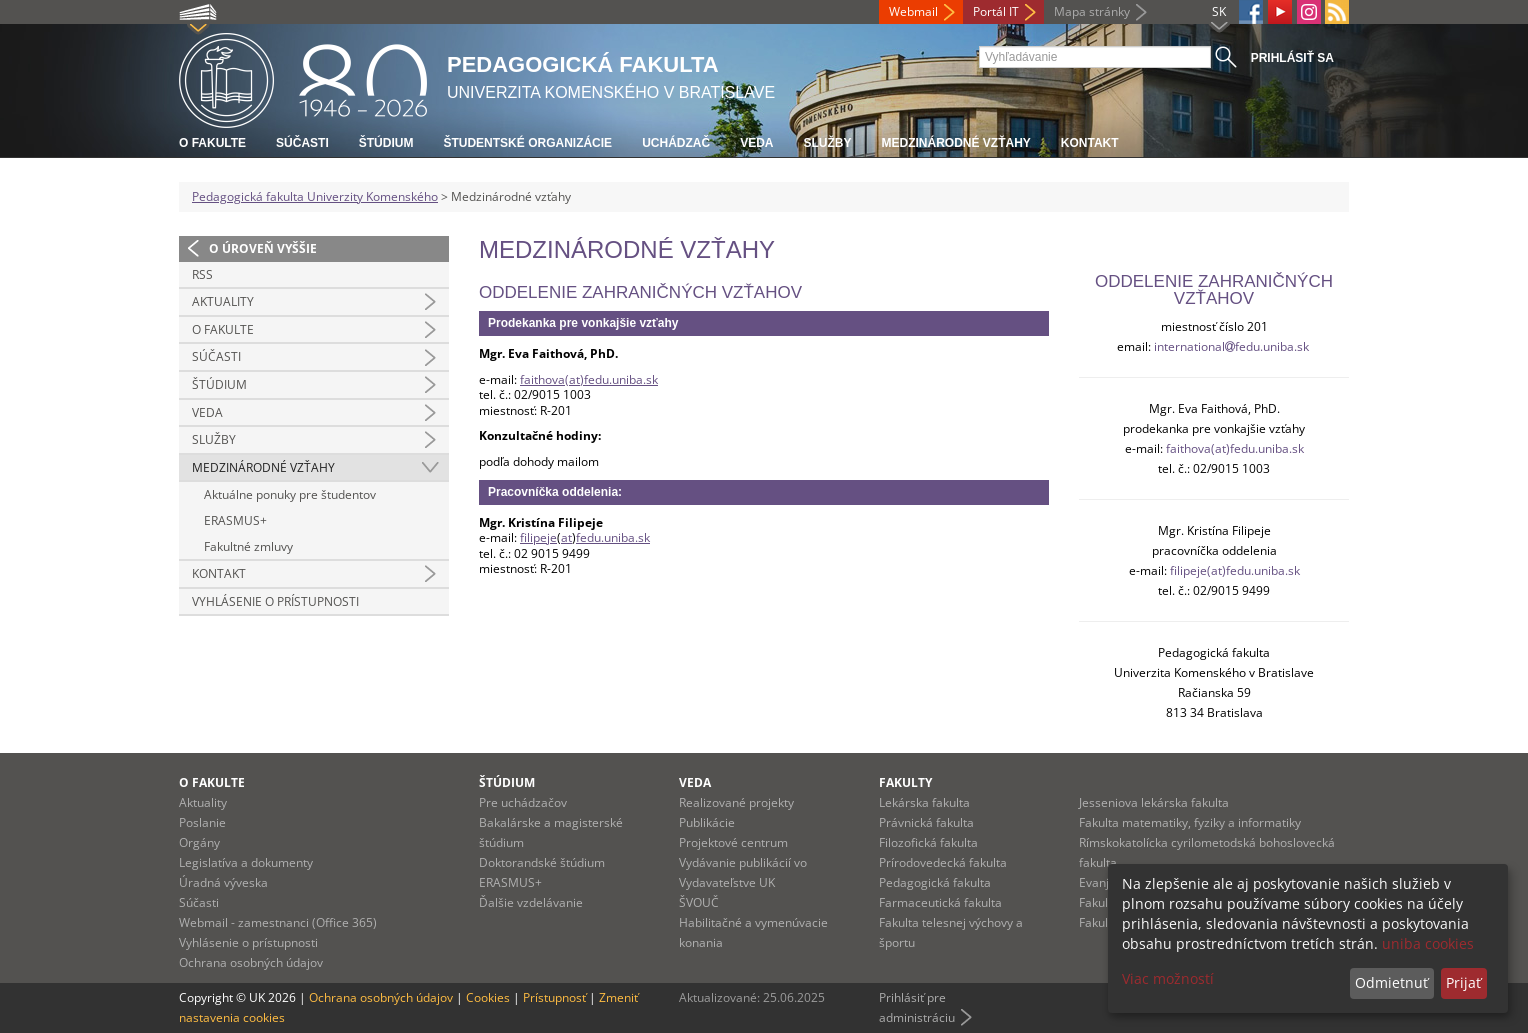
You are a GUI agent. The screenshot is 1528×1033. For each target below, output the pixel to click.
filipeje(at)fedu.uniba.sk (1235, 570)
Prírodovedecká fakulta (943, 862)
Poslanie (202, 822)
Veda (756, 143)
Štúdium (386, 143)
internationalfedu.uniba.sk (1231, 346)
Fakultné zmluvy (248, 546)
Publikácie (707, 822)
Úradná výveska (223, 882)
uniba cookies (1428, 943)
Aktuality (223, 301)
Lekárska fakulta (924, 802)
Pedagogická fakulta (935, 882)
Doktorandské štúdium (542, 862)
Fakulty (905, 782)
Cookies (488, 997)
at (566, 537)
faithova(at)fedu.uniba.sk (589, 379)
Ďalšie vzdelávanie (531, 902)
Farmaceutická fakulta (940, 902)
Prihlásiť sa (1292, 58)
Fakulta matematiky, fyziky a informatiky (1190, 822)
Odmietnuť (1391, 982)
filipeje (538, 537)
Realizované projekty (736, 802)
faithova (1188, 448)
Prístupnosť (554, 997)
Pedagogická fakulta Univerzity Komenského (315, 196)
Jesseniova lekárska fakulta (1154, 802)
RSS (202, 274)
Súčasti (302, 143)
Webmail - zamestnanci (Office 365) (278, 922)
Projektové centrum (733, 842)
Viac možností (1168, 978)
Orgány (199, 842)
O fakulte (212, 143)
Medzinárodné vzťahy (955, 143)
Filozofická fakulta (928, 842)
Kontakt (1090, 143)
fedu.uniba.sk (613, 537)
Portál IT (996, 11)
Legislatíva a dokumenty (246, 862)
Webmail (913, 11)
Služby (827, 143)
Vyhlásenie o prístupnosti (275, 601)
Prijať (1463, 982)
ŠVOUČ (699, 902)
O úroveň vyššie (263, 248)
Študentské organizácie (527, 143)
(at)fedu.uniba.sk (1257, 448)
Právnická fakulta (926, 822)
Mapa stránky (1092, 11)
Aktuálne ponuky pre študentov (290, 494)
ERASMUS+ (235, 520)
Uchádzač (676, 143)
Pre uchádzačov (523, 802)
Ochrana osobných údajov (251, 962)
